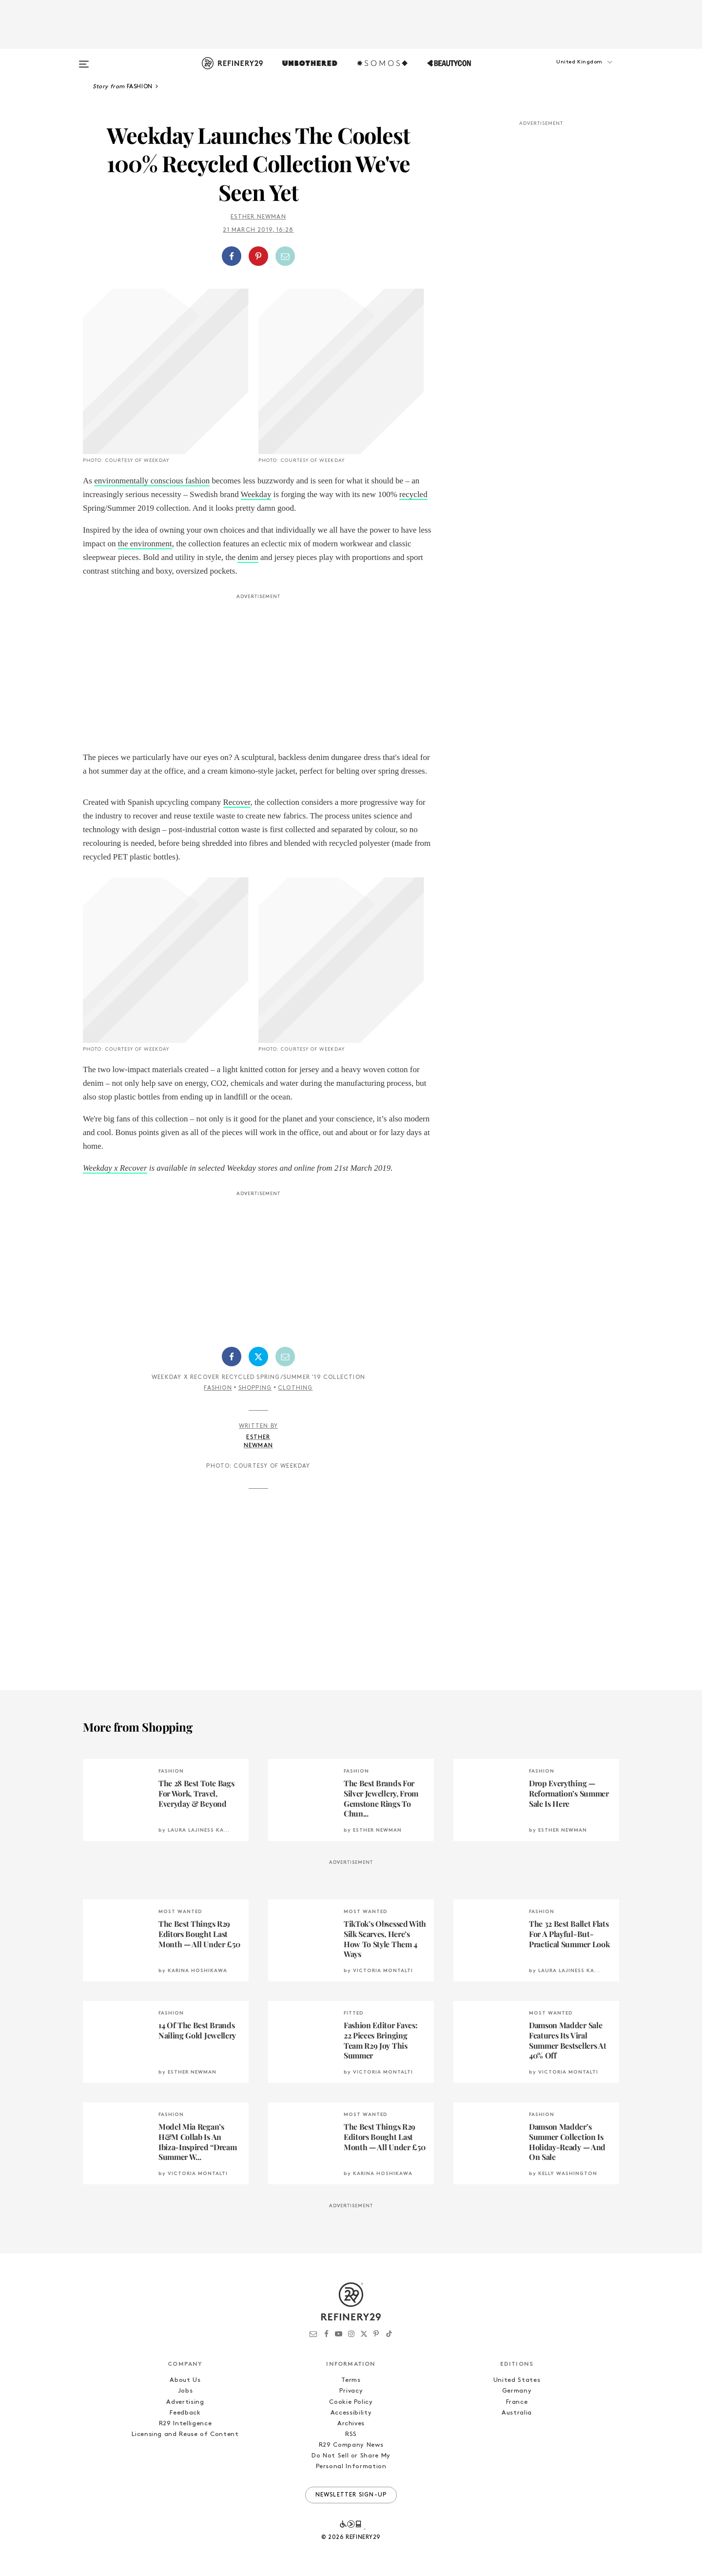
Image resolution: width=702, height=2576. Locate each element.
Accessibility (351, 2413)
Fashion (218, 1388)
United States (516, 2380)
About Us (185, 2380)
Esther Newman (258, 217)
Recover (237, 802)
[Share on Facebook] (231, 256)
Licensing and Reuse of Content (185, 2434)
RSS (351, 2434)
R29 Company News (351, 2445)
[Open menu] (84, 59)
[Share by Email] (285, 256)
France (517, 2402)
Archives (351, 2423)
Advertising (185, 2402)
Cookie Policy (350, 2402)
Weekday (256, 494)
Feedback (185, 2413)
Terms (350, 2380)
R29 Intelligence (185, 2423)
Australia (517, 2413)
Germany (517, 2391)
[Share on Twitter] (258, 1356)
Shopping (255, 1388)
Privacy (351, 2391)
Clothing (295, 1388)
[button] (570, 72)
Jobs (185, 2391)
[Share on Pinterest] (258, 256)
